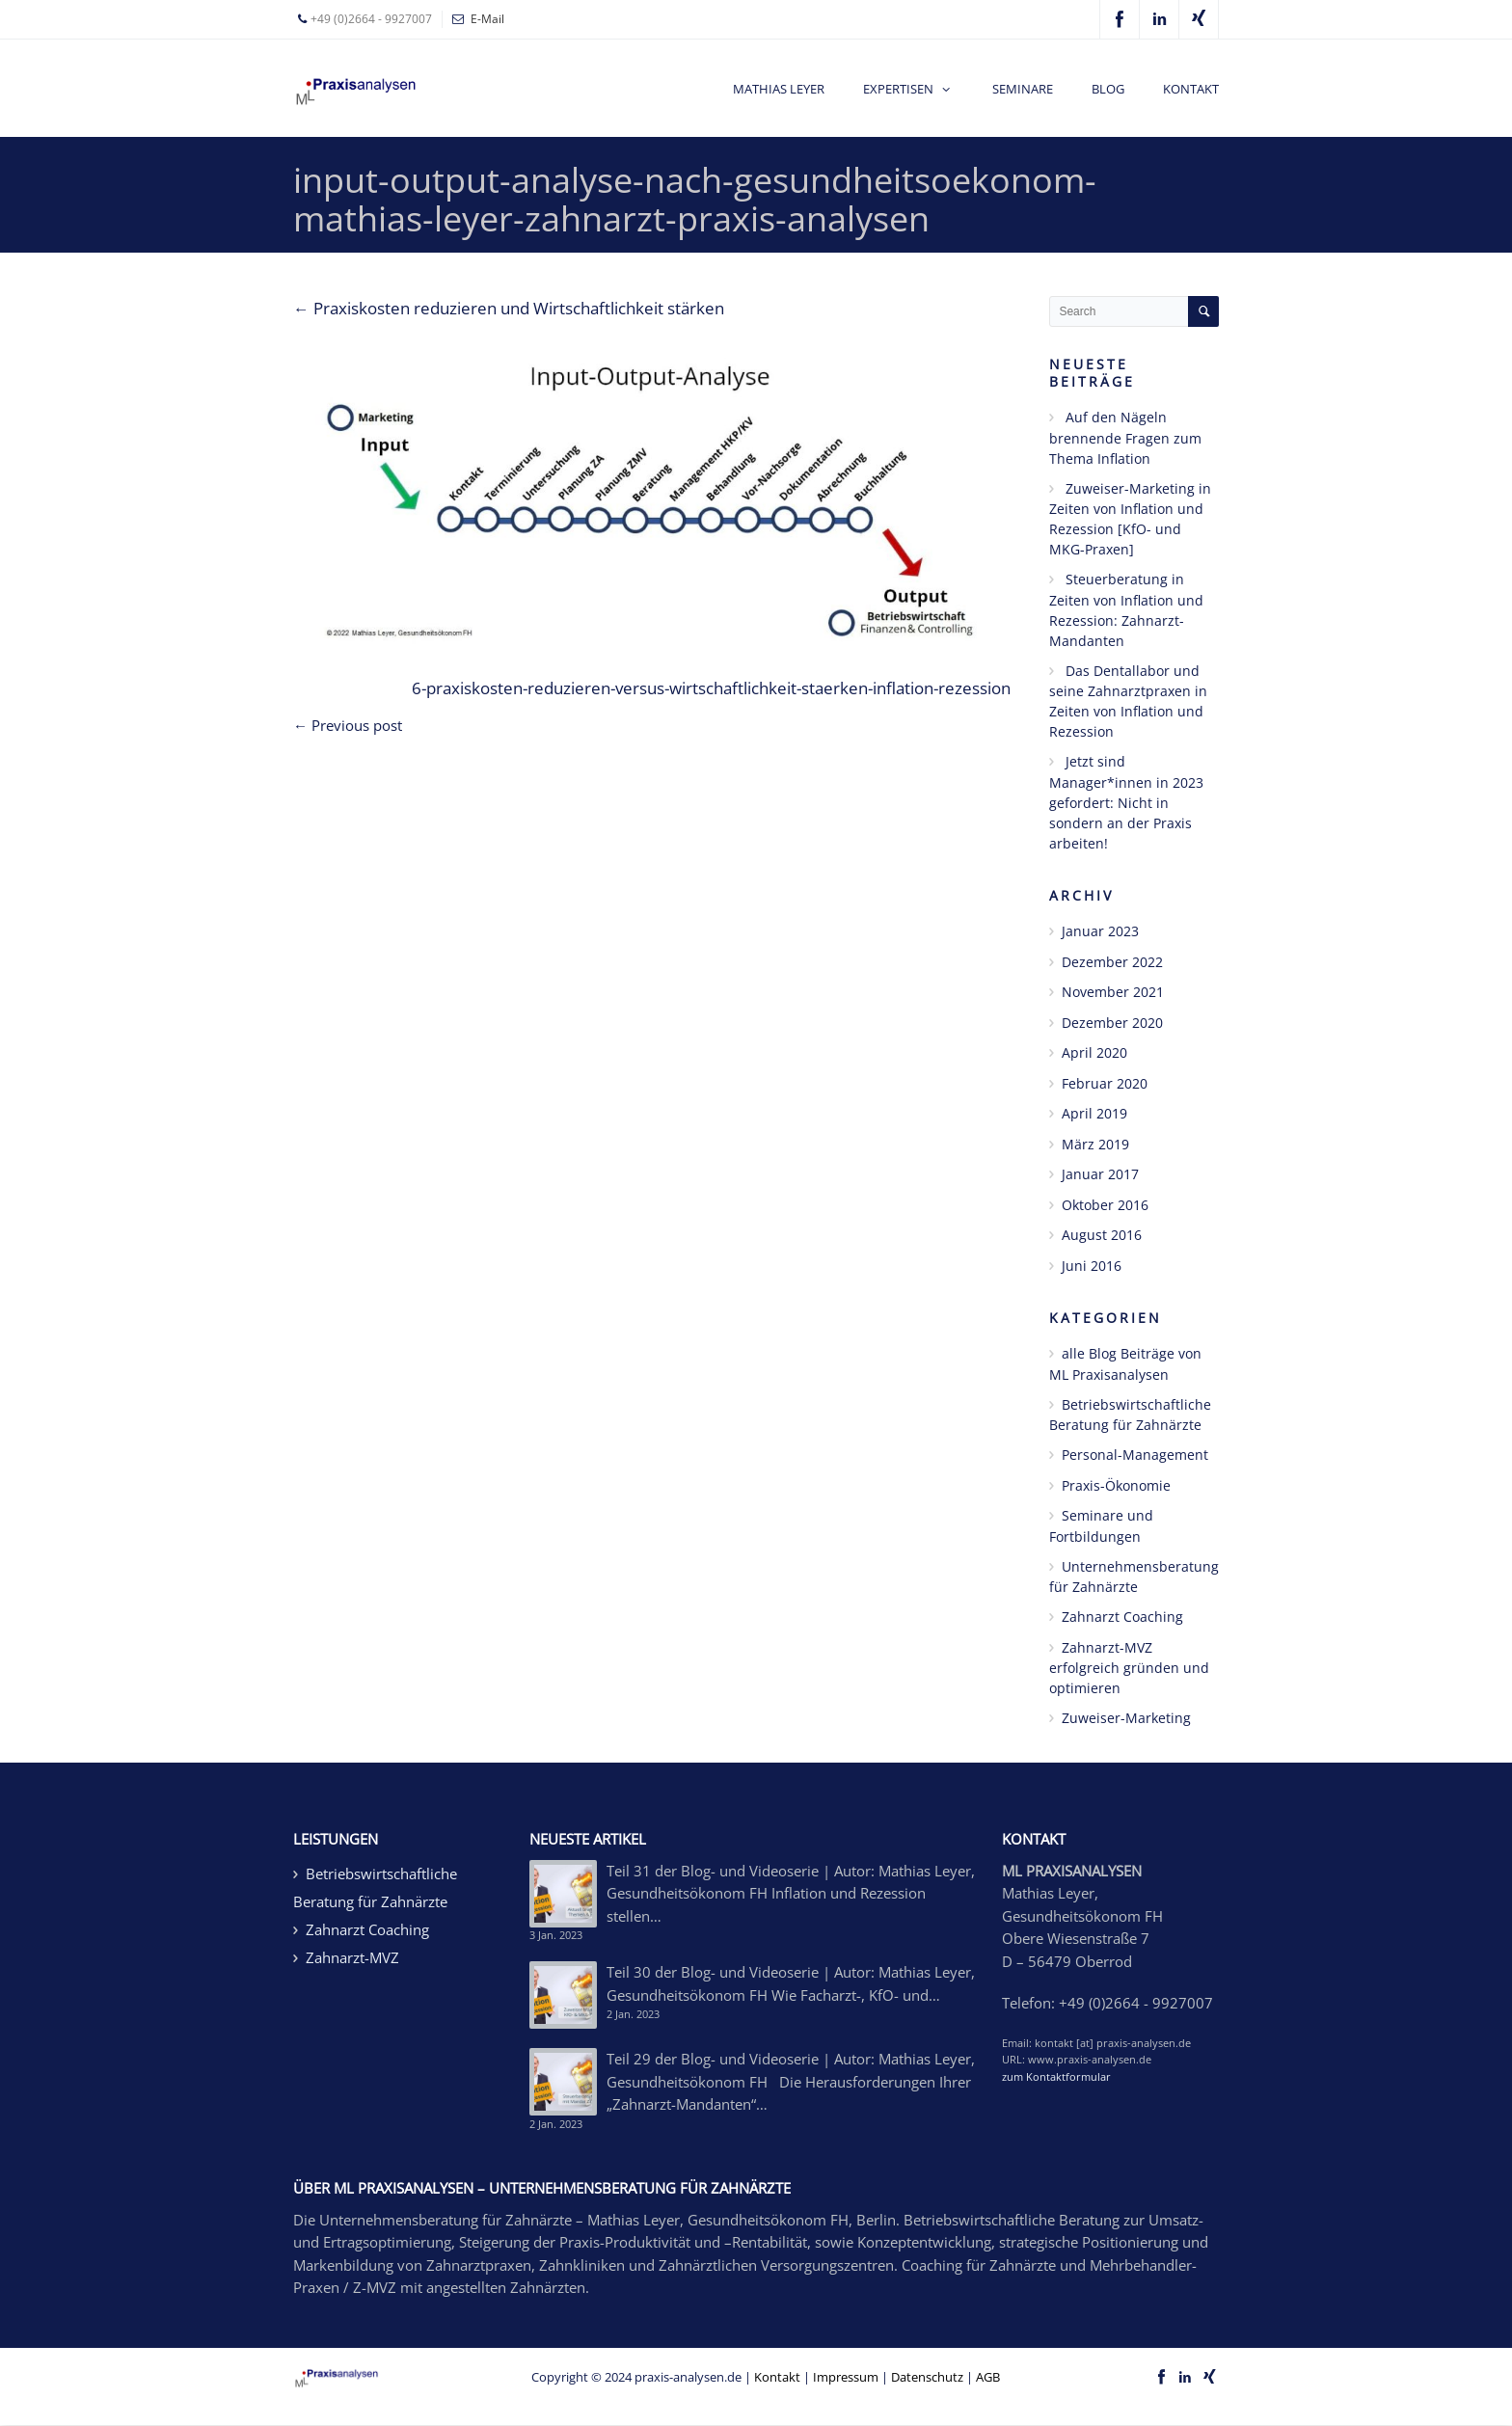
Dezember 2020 (1112, 1022)
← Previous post (347, 725)
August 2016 (1102, 1235)
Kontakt (777, 2377)
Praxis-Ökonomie (1116, 1485)
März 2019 (1095, 1144)
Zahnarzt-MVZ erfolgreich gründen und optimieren (1129, 1668)
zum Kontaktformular (1056, 2076)
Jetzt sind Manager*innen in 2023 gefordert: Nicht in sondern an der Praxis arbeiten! (1126, 802)
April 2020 (1094, 1052)
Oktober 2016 (1105, 1205)
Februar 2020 (1105, 1083)
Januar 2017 (1100, 1174)
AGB (988, 2377)
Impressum (845, 2377)
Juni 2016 (1091, 1265)
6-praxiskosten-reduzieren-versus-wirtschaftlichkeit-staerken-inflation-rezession (711, 688)
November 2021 (1113, 992)
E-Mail (487, 19)
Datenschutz (927, 2377)
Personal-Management (1135, 1454)
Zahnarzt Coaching (1122, 1616)
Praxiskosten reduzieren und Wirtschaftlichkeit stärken (508, 308)
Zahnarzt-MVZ (352, 1957)
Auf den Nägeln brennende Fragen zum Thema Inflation (1125, 438)
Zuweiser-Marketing (1126, 1718)
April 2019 (1094, 1113)
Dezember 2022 (1112, 962)
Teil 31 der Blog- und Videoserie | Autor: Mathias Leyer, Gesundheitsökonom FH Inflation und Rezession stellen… (791, 1893)
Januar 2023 (1100, 931)
